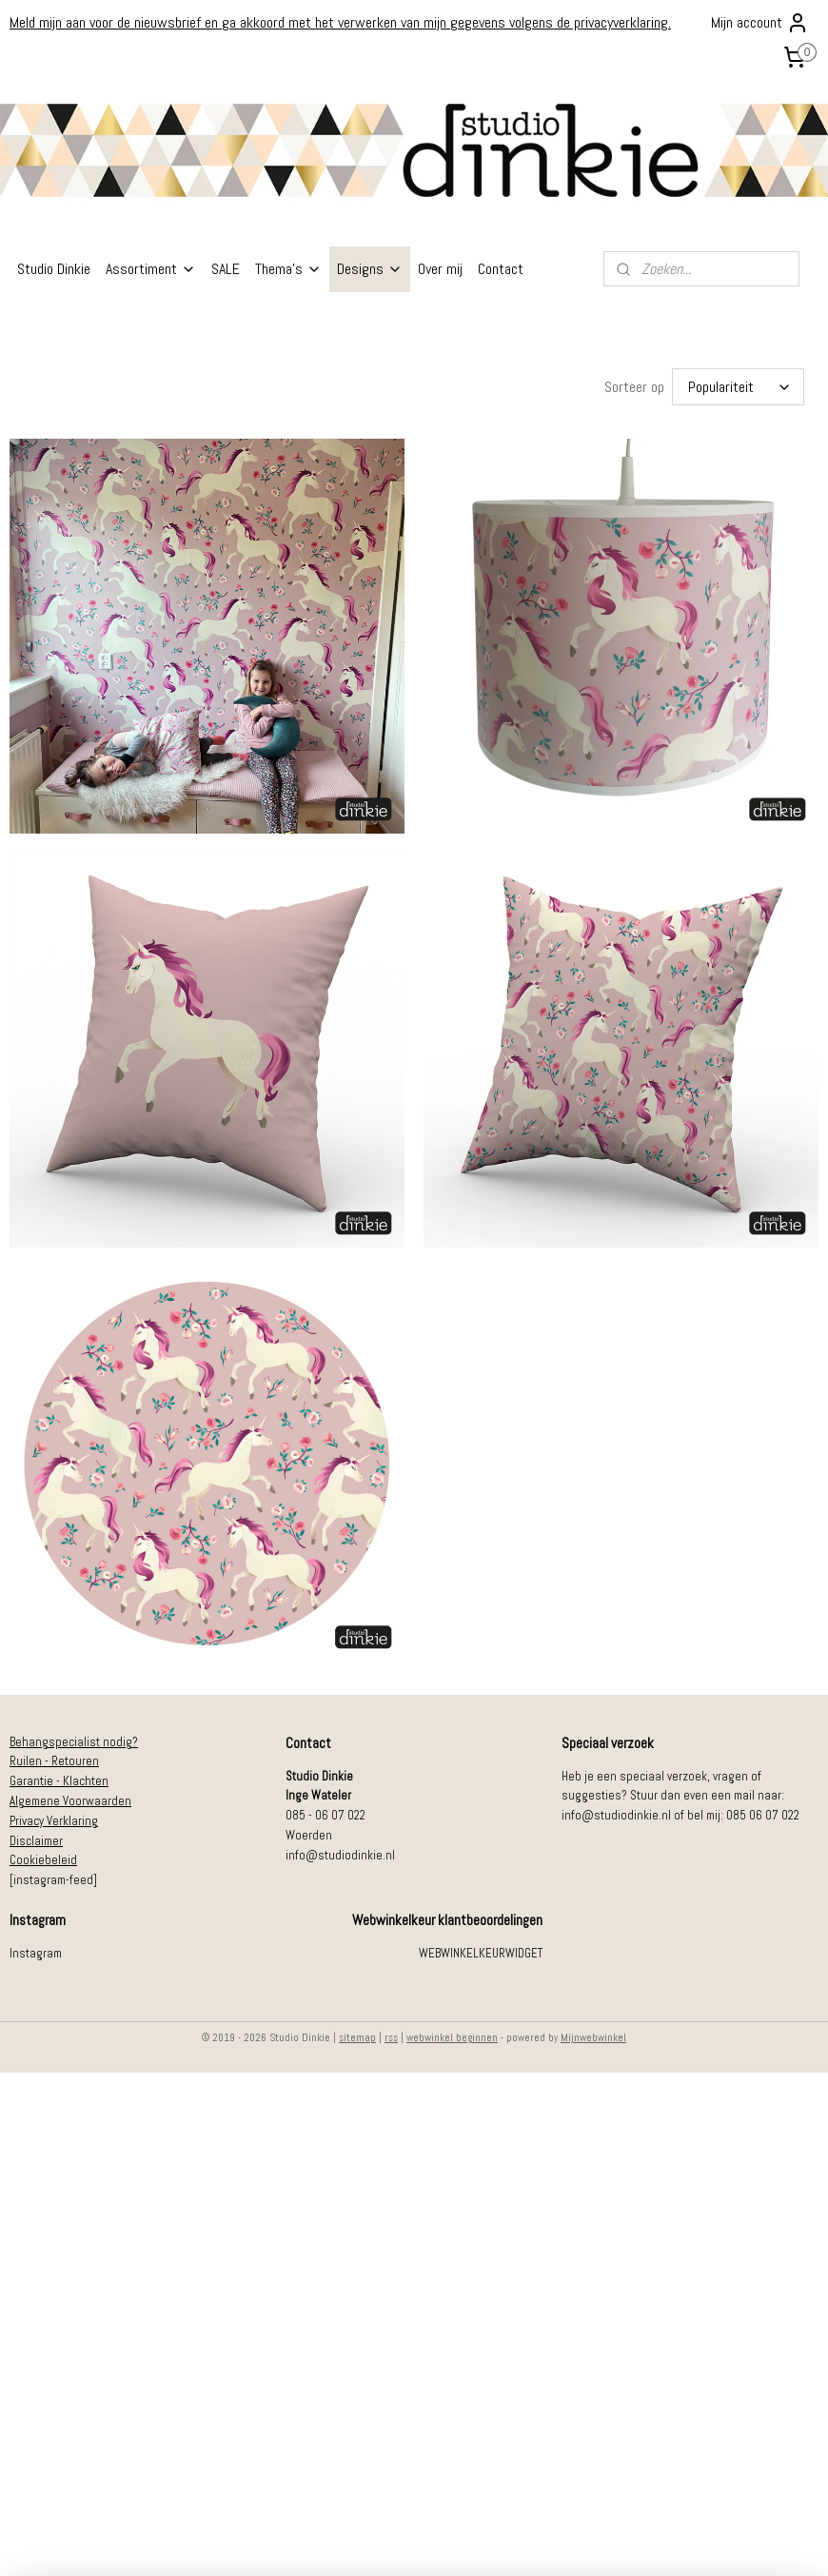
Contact (500, 269)
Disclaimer (36, 1837)
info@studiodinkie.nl (340, 1851)
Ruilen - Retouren (54, 1757)
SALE (225, 269)
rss (391, 2033)
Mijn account (760, 22)
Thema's (288, 269)
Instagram (36, 1949)
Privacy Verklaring (54, 1817)
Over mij (440, 269)
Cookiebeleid (43, 1856)
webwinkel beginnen (452, 2033)
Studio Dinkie (53, 269)
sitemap (357, 2033)
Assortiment (151, 269)
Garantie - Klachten (59, 1777)
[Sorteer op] (738, 385)
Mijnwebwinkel (593, 2033)
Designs (370, 269)
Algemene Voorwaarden (70, 1797)
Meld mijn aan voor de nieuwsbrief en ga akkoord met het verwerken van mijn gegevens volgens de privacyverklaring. (340, 22)
